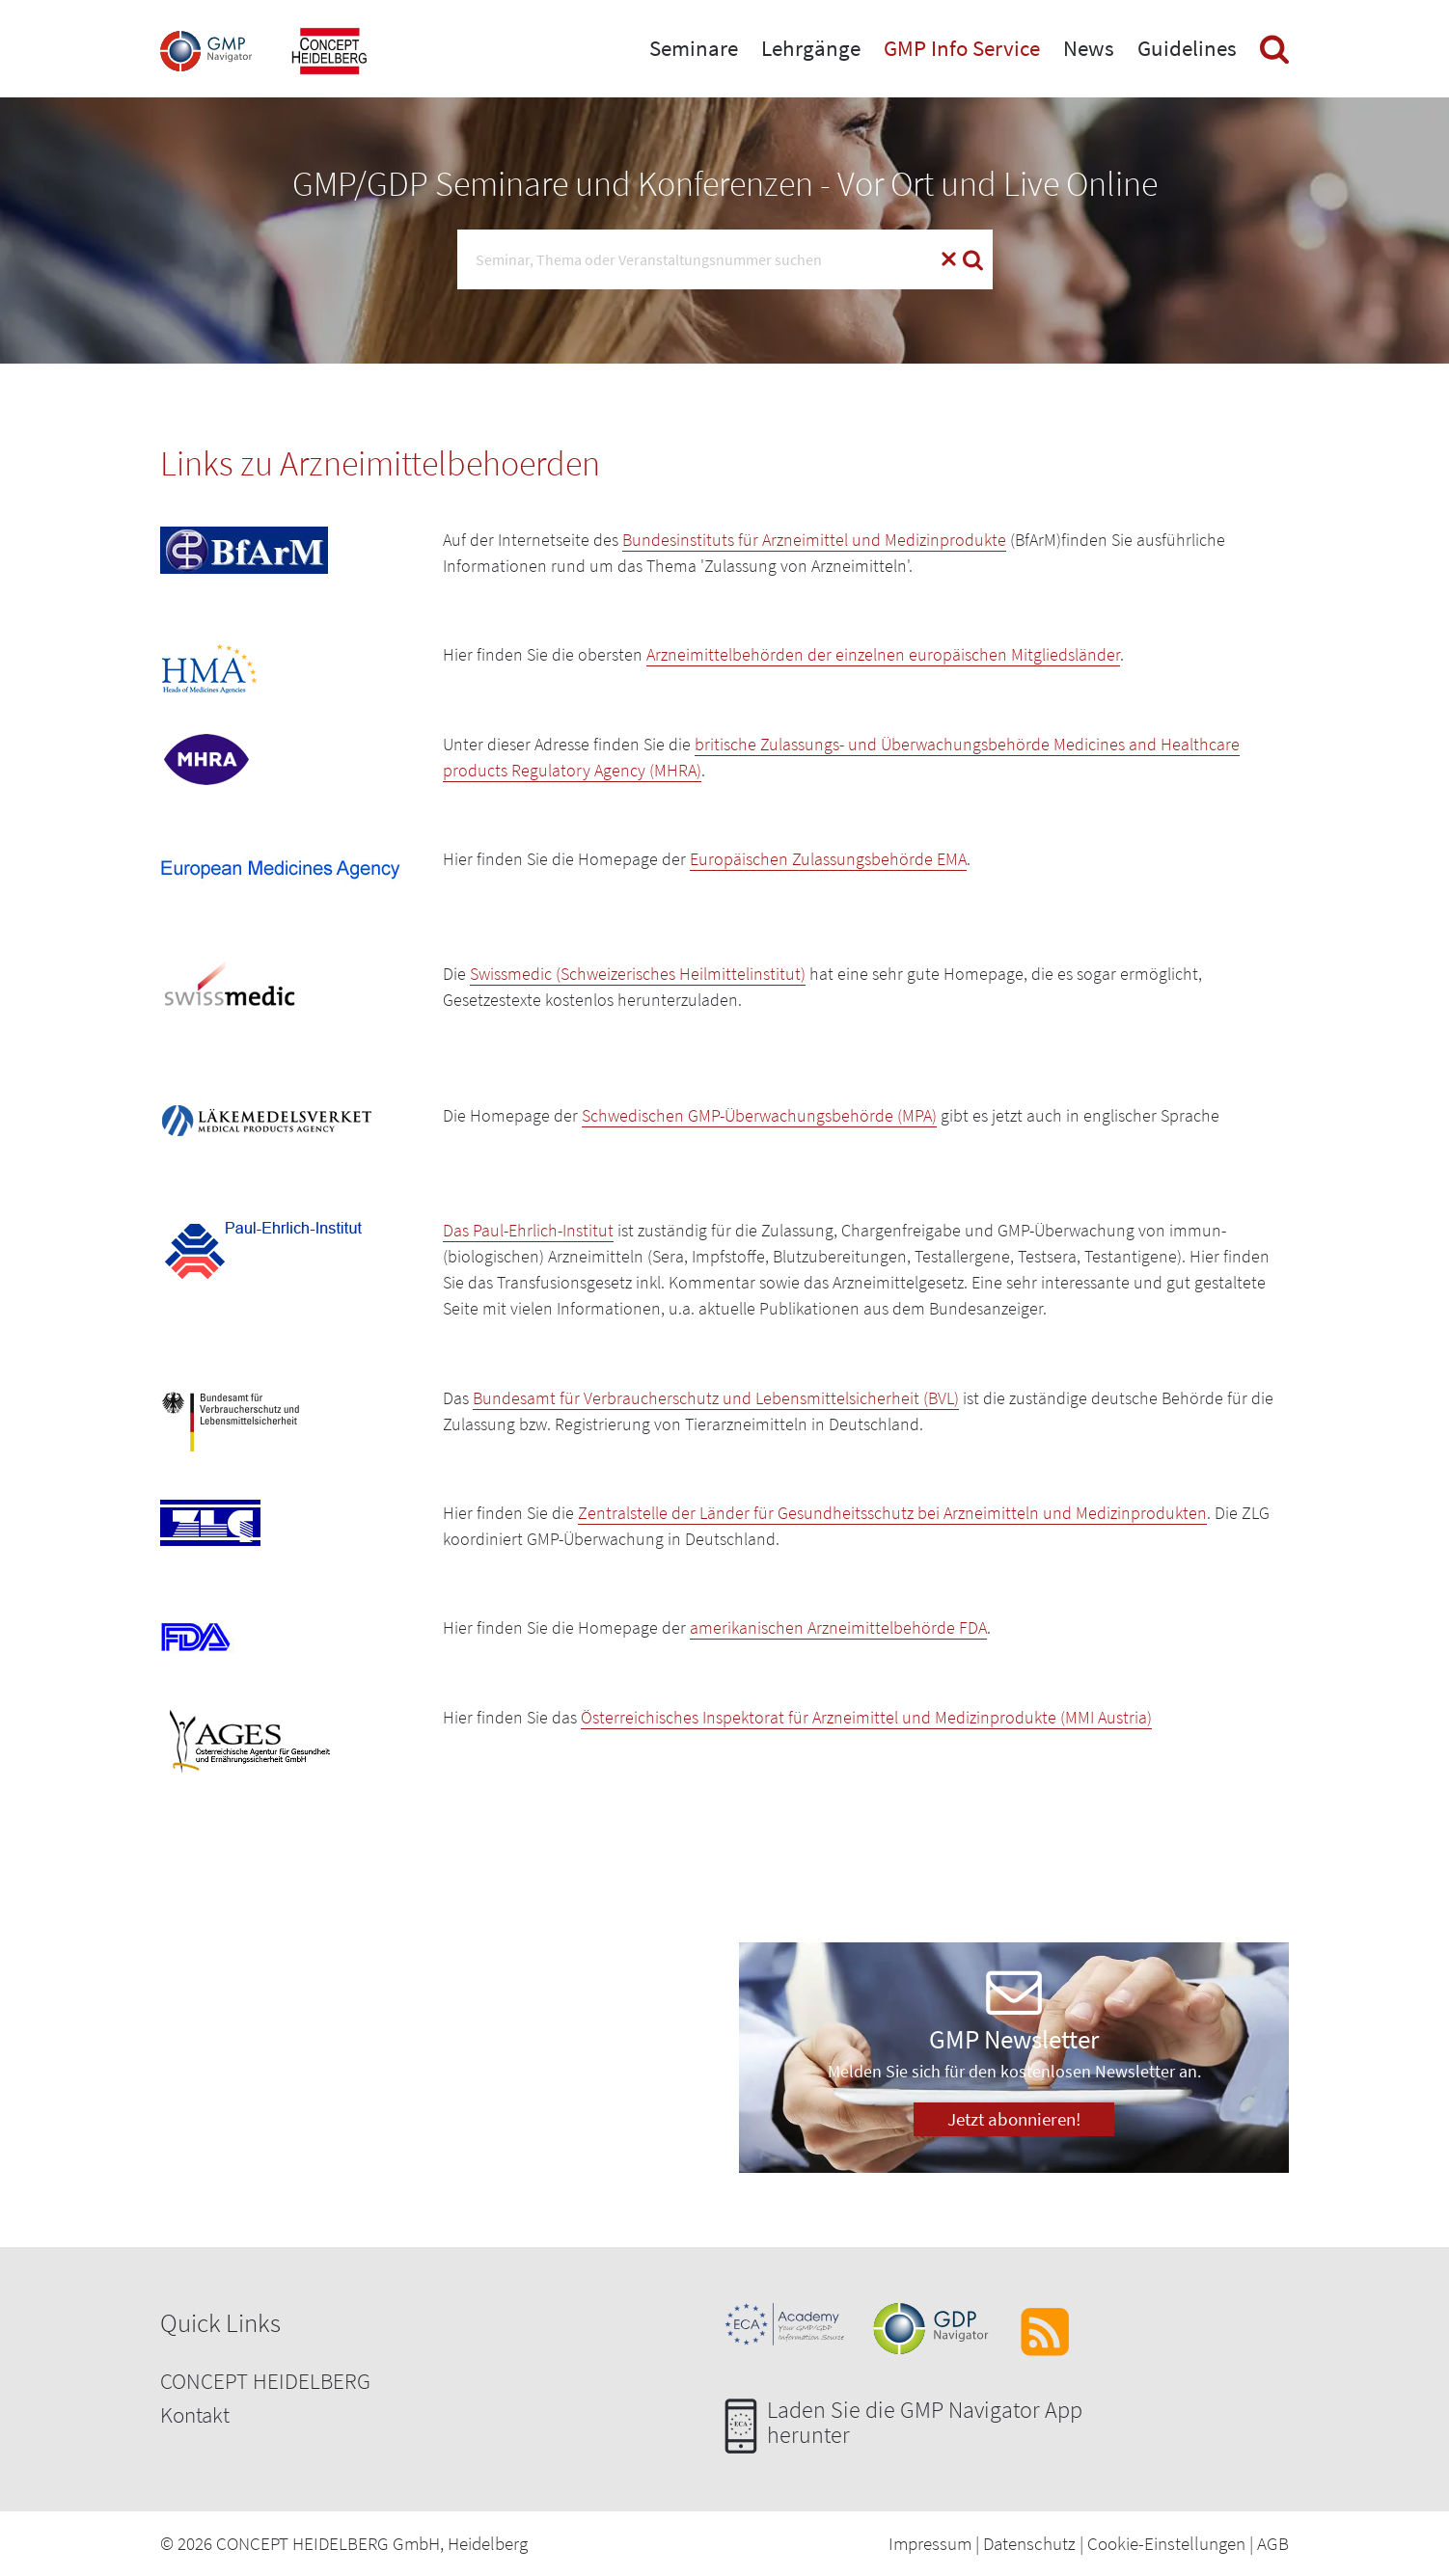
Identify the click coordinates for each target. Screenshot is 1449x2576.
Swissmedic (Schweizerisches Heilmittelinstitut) (638, 974)
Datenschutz (1029, 2543)
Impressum (930, 2543)
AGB (1273, 2543)
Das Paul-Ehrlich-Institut (528, 1230)
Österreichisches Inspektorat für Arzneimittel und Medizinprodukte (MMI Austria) (866, 1717)
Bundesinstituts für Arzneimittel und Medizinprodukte (814, 540)
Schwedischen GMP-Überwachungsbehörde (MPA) (759, 1115)
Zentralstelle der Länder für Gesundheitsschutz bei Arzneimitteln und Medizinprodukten (892, 1513)
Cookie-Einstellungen (1166, 2543)
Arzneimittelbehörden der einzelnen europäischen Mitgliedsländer (883, 654)
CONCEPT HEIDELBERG (265, 2381)
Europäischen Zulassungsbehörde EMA (828, 859)
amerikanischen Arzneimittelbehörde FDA (838, 1627)
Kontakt (195, 2414)
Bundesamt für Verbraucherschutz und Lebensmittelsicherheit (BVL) (716, 1398)
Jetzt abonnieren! (1013, 2118)
